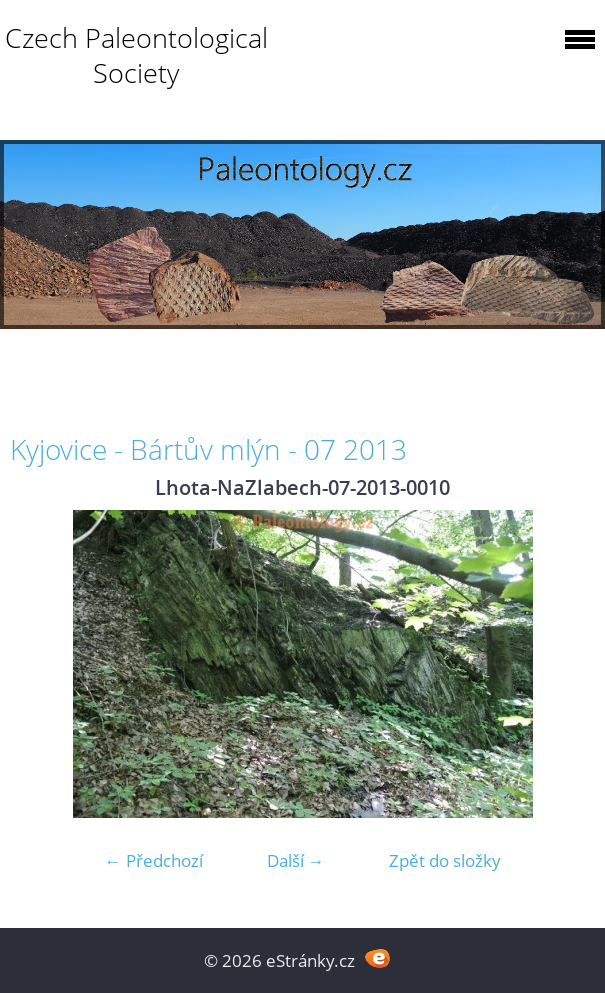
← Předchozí (154, 860)
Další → (296, 860)
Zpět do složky (445, 860)
